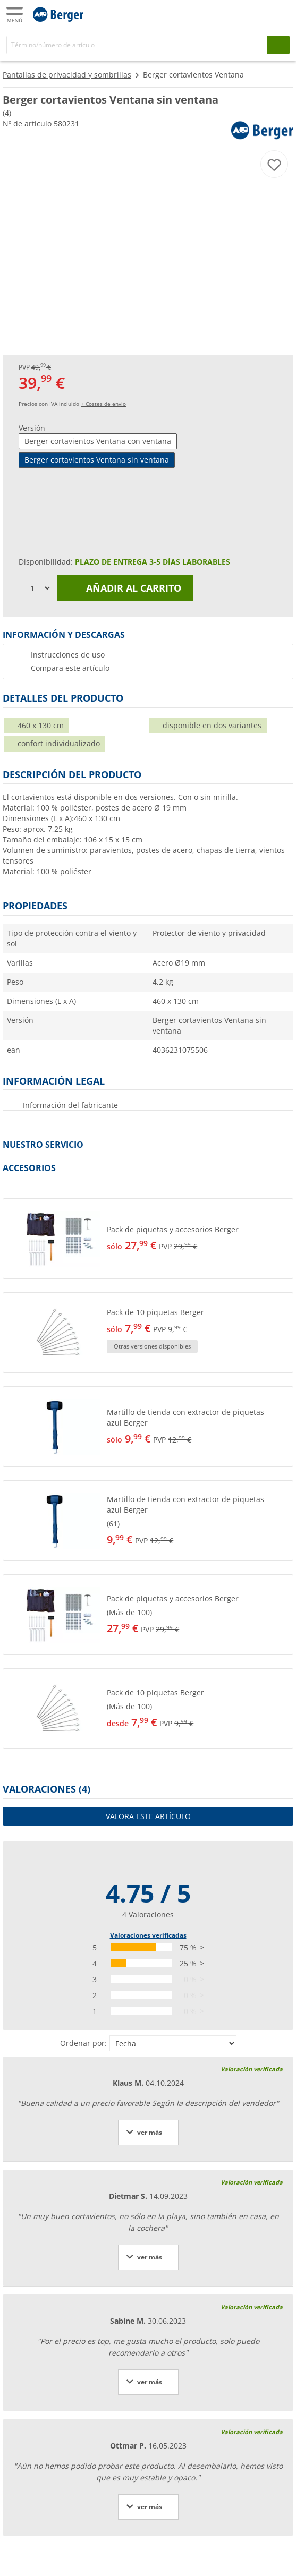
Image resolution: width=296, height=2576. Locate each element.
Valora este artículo (148, 1816)
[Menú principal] (15, 14)
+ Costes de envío (103, 403)
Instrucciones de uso (68, 655)
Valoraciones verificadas (148, 1935)
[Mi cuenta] (259, 14)
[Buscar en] (137, 45)
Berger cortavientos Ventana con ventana (97, 441)
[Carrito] (280, 14)
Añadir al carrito (125, 588)
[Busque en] (278, 45)
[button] (148, 1238)
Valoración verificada (252, 2069)
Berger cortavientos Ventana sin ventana (96, 460)
